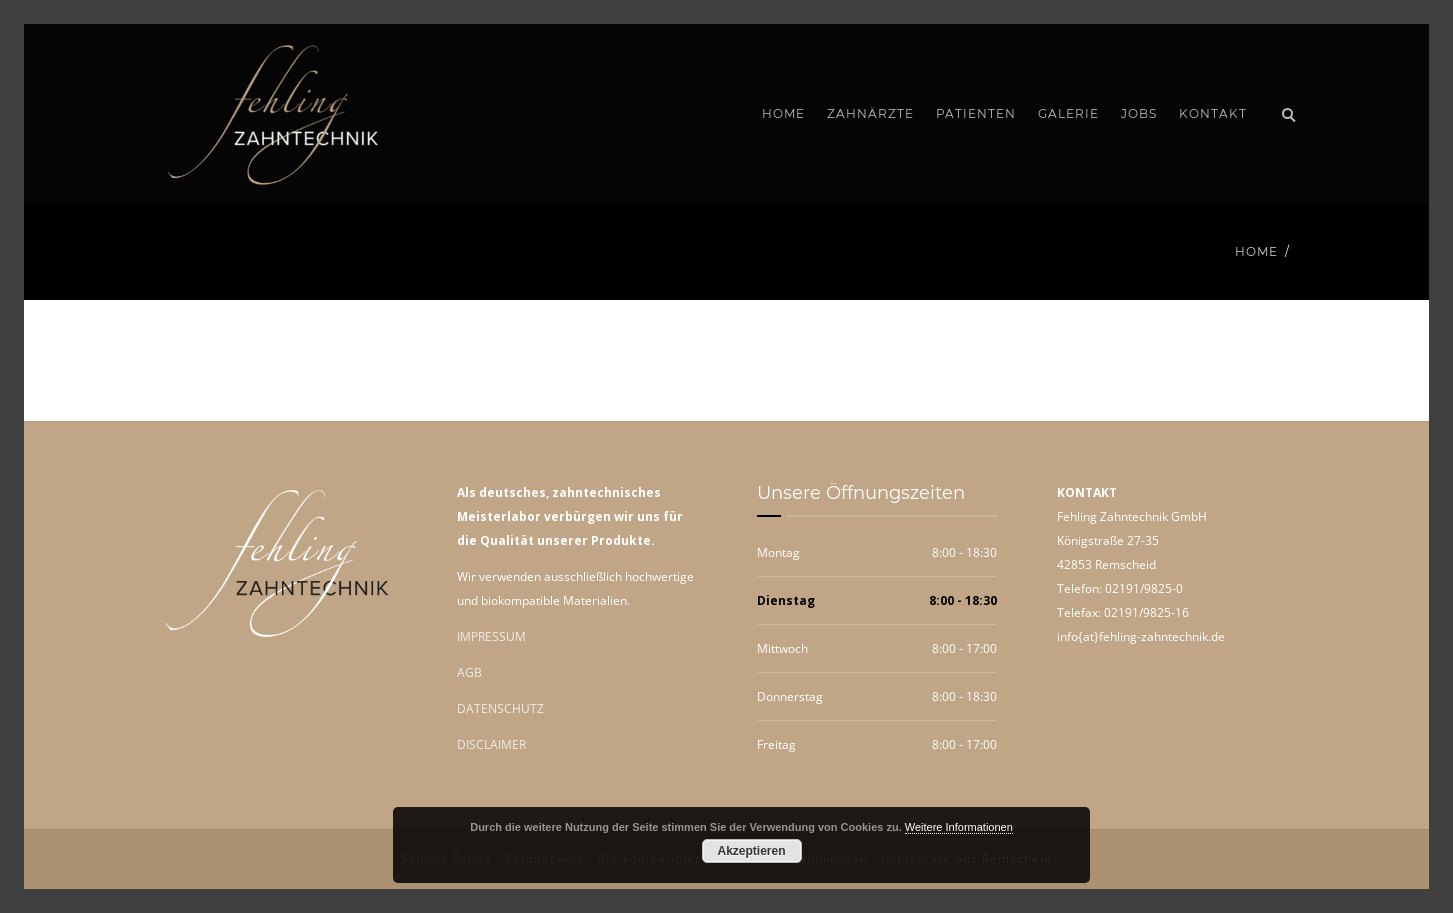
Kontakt (1213, 113)
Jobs (1139, 113)
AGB (469, 672)
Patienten (976, 113)
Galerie (1068, 113)
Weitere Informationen (959, 827)
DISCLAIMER (491, 744)
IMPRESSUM (491, 636)
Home (783, 113)
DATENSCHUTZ (500, 708)
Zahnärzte (870, 113)
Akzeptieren (751, 851)
